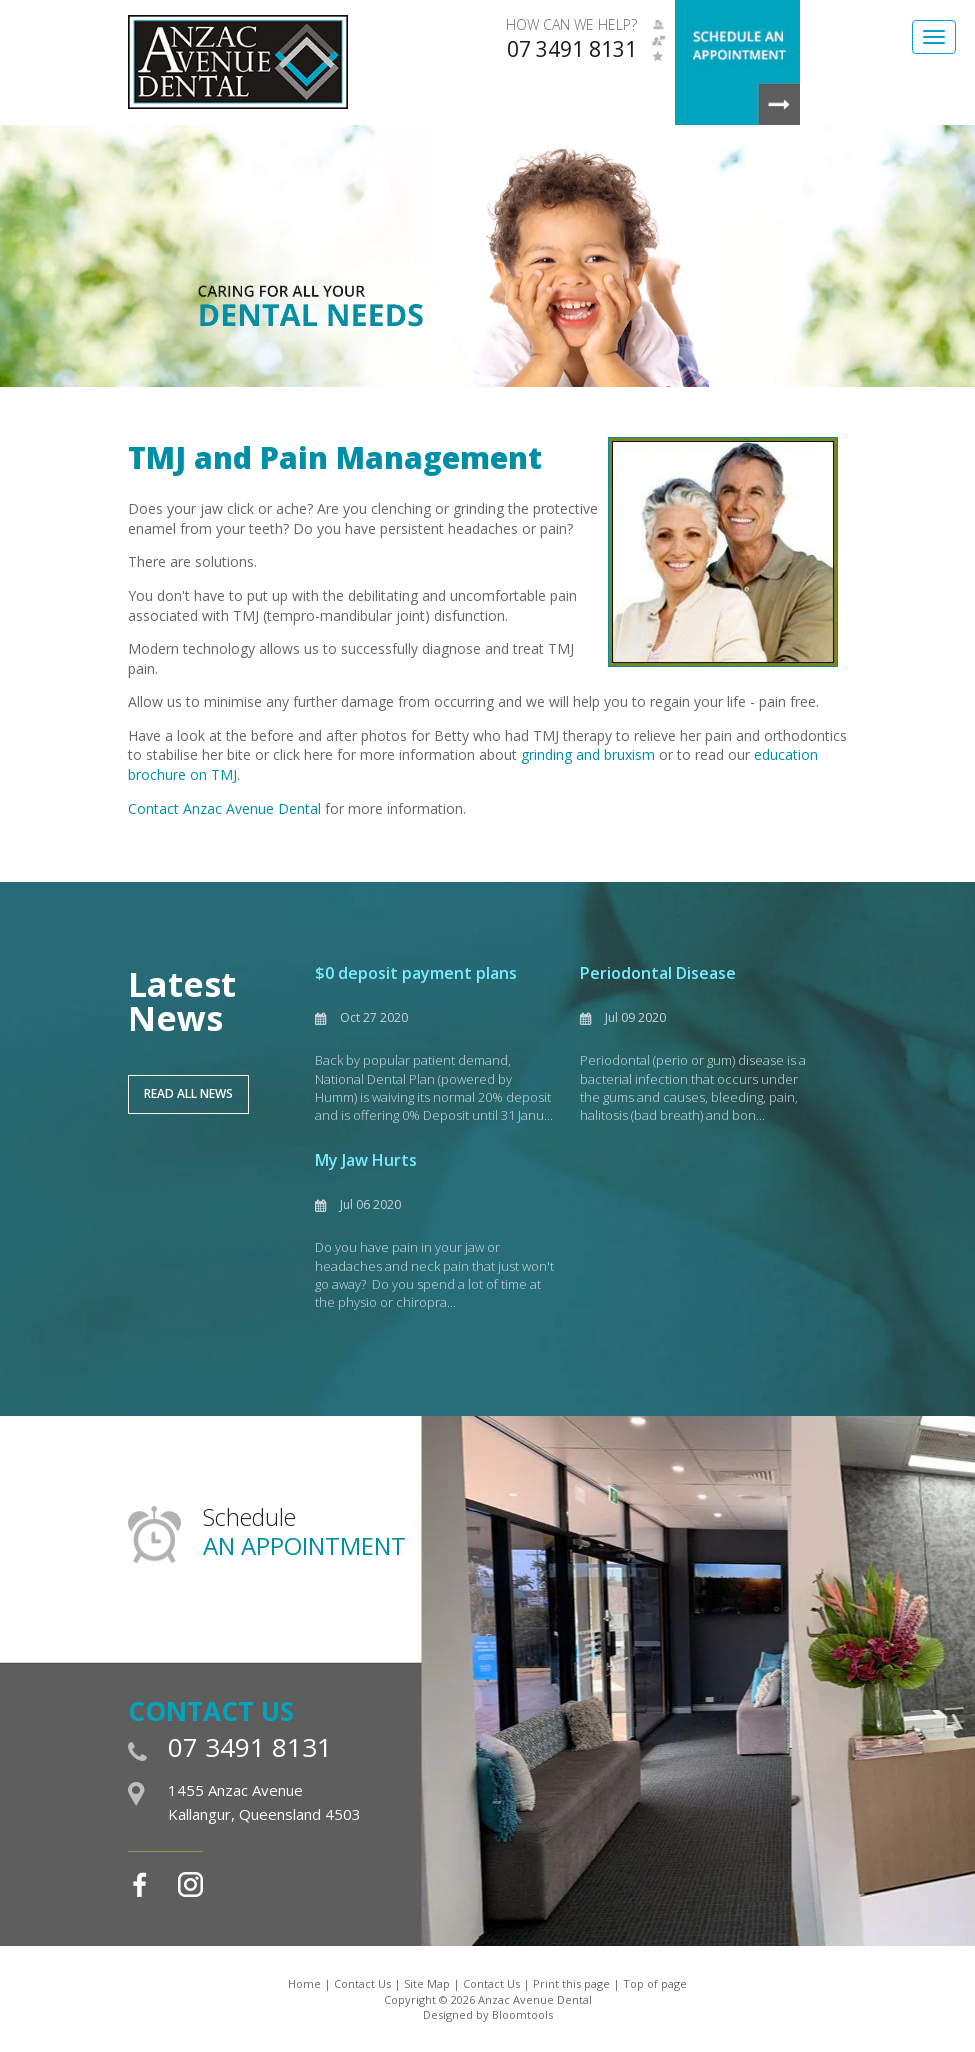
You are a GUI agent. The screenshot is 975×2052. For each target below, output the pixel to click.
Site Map (427, 1983)
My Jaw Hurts (366, 1160)
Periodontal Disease (658, 973)
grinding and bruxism (588, 754)
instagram (190, 1884)
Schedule (304, 1531)
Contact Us (362, 1983)
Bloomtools (522, 2014)
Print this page (571, 1983)
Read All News (188, 1093)
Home (304, 1983)
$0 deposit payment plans (416, 973)
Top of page (655, 1983)
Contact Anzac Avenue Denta (223, 808)
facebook (140, 1884)
